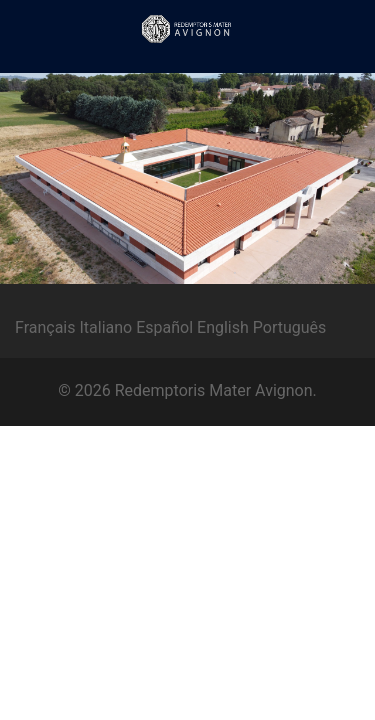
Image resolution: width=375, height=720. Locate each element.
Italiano (105, 327)
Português (290, 327)
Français (45, 327)
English (223, 327)
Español (164, 327)
